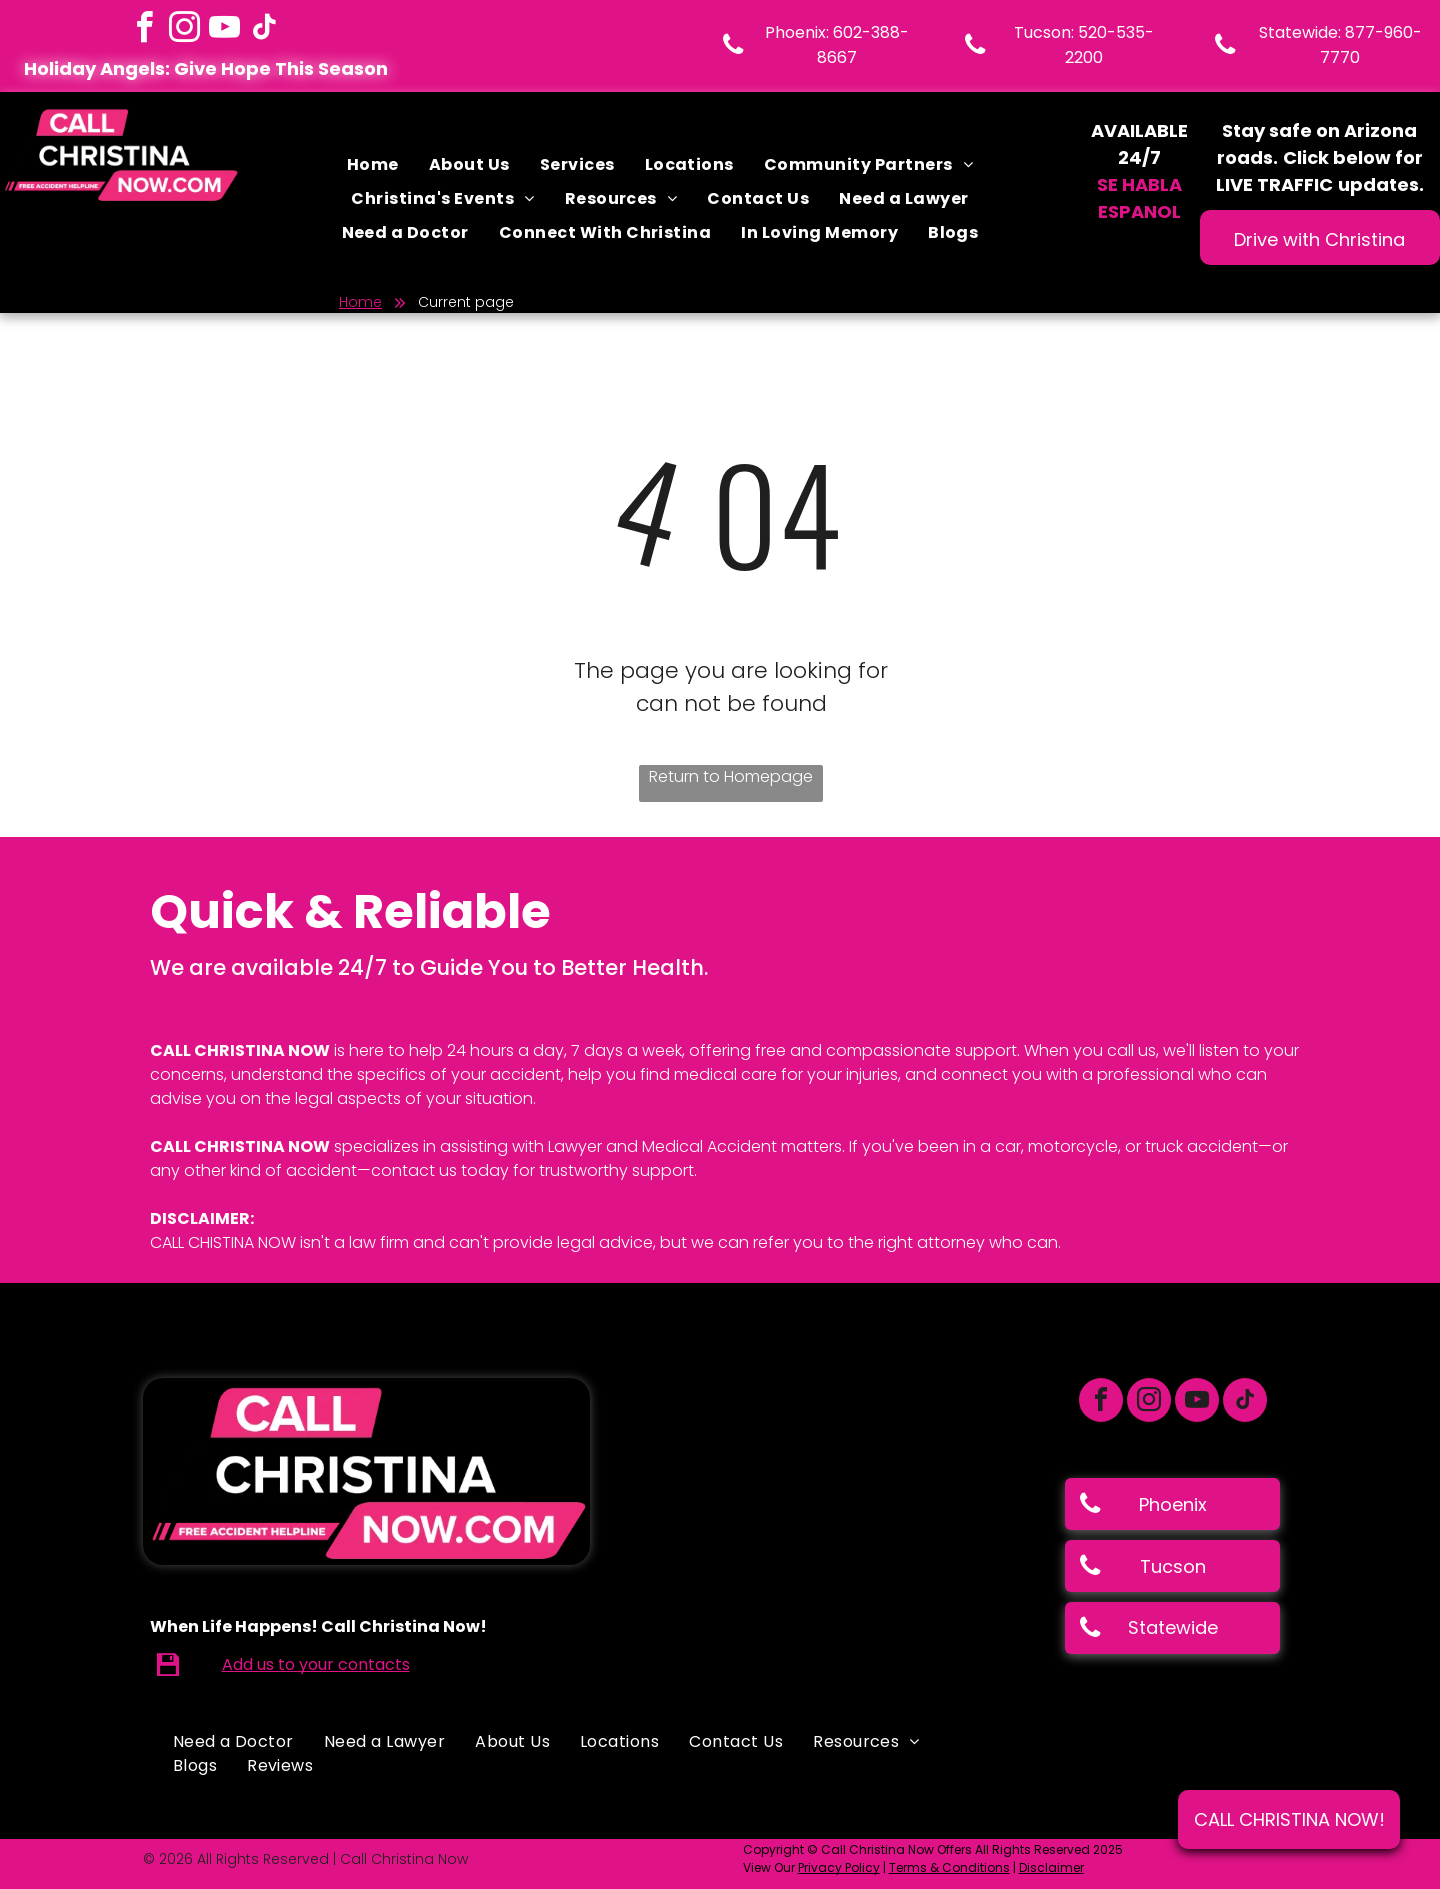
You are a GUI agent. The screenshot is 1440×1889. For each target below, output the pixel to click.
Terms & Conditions (949, 1867)
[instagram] (184, 30)
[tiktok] (264, 30)
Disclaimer (1051, 1867)
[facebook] (144, 30)
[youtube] (224, 30)
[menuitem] (373, 165)
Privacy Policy (839, 1867)
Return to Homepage (731, 776)
